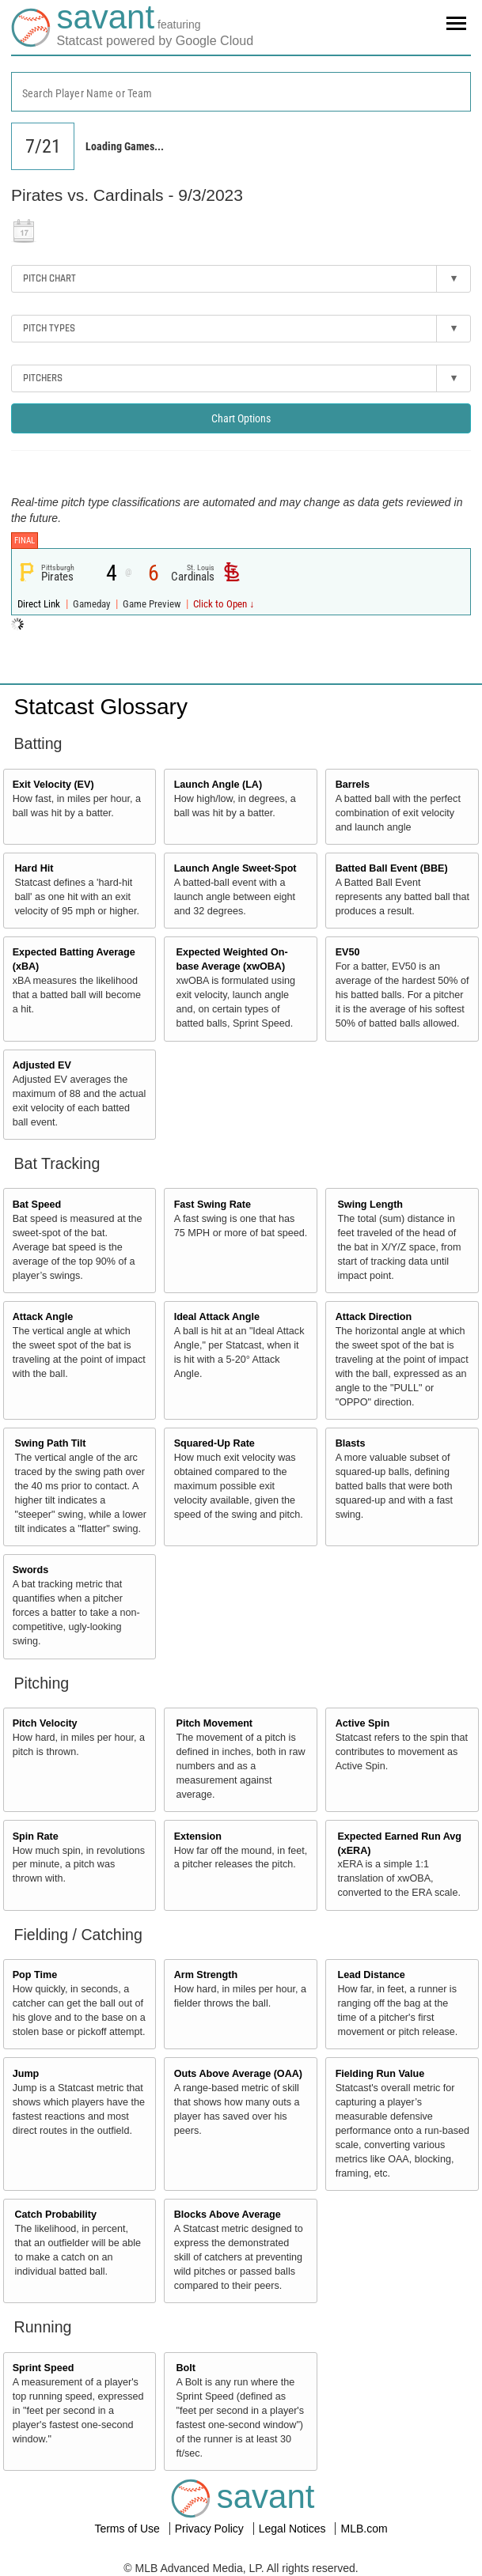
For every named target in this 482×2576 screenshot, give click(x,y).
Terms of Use (128, 2528)
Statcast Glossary (101, 706)
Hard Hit (34, 868)
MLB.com (363, 2528)
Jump (26, 2073)
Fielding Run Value (380, 2073)
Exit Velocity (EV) (53, 784)
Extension (198, 1836)
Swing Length (370, 1204)
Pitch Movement (214, 1723)
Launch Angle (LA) (218, 784)
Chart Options (241, 418)
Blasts (351, 1443)
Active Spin (363, 1723)
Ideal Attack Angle (217, 1316)
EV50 (348, 952)
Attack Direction (374, 1316)
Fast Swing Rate (212, 1204)
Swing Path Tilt (50, 1443)
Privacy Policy (211, 2528)
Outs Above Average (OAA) (238, 2073)
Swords (31, 1569)
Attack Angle (43, 1316)
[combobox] (241, 92)
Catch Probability (56, 2214)
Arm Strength (205, 1974)
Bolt (185, 2368)
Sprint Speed (43, 2368)
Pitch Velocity (45, 1723)
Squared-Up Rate (214, 1443)
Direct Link (40, 604)
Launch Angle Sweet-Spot (235, 868)
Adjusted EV (42, 1065)
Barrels (353, 784)
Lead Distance (370, 1974)
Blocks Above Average (227, 2214)
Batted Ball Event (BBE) (392, 868)
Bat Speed (37, 1204)
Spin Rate (36, 1836)
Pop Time (35, 1974)
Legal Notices (294, 2528)
